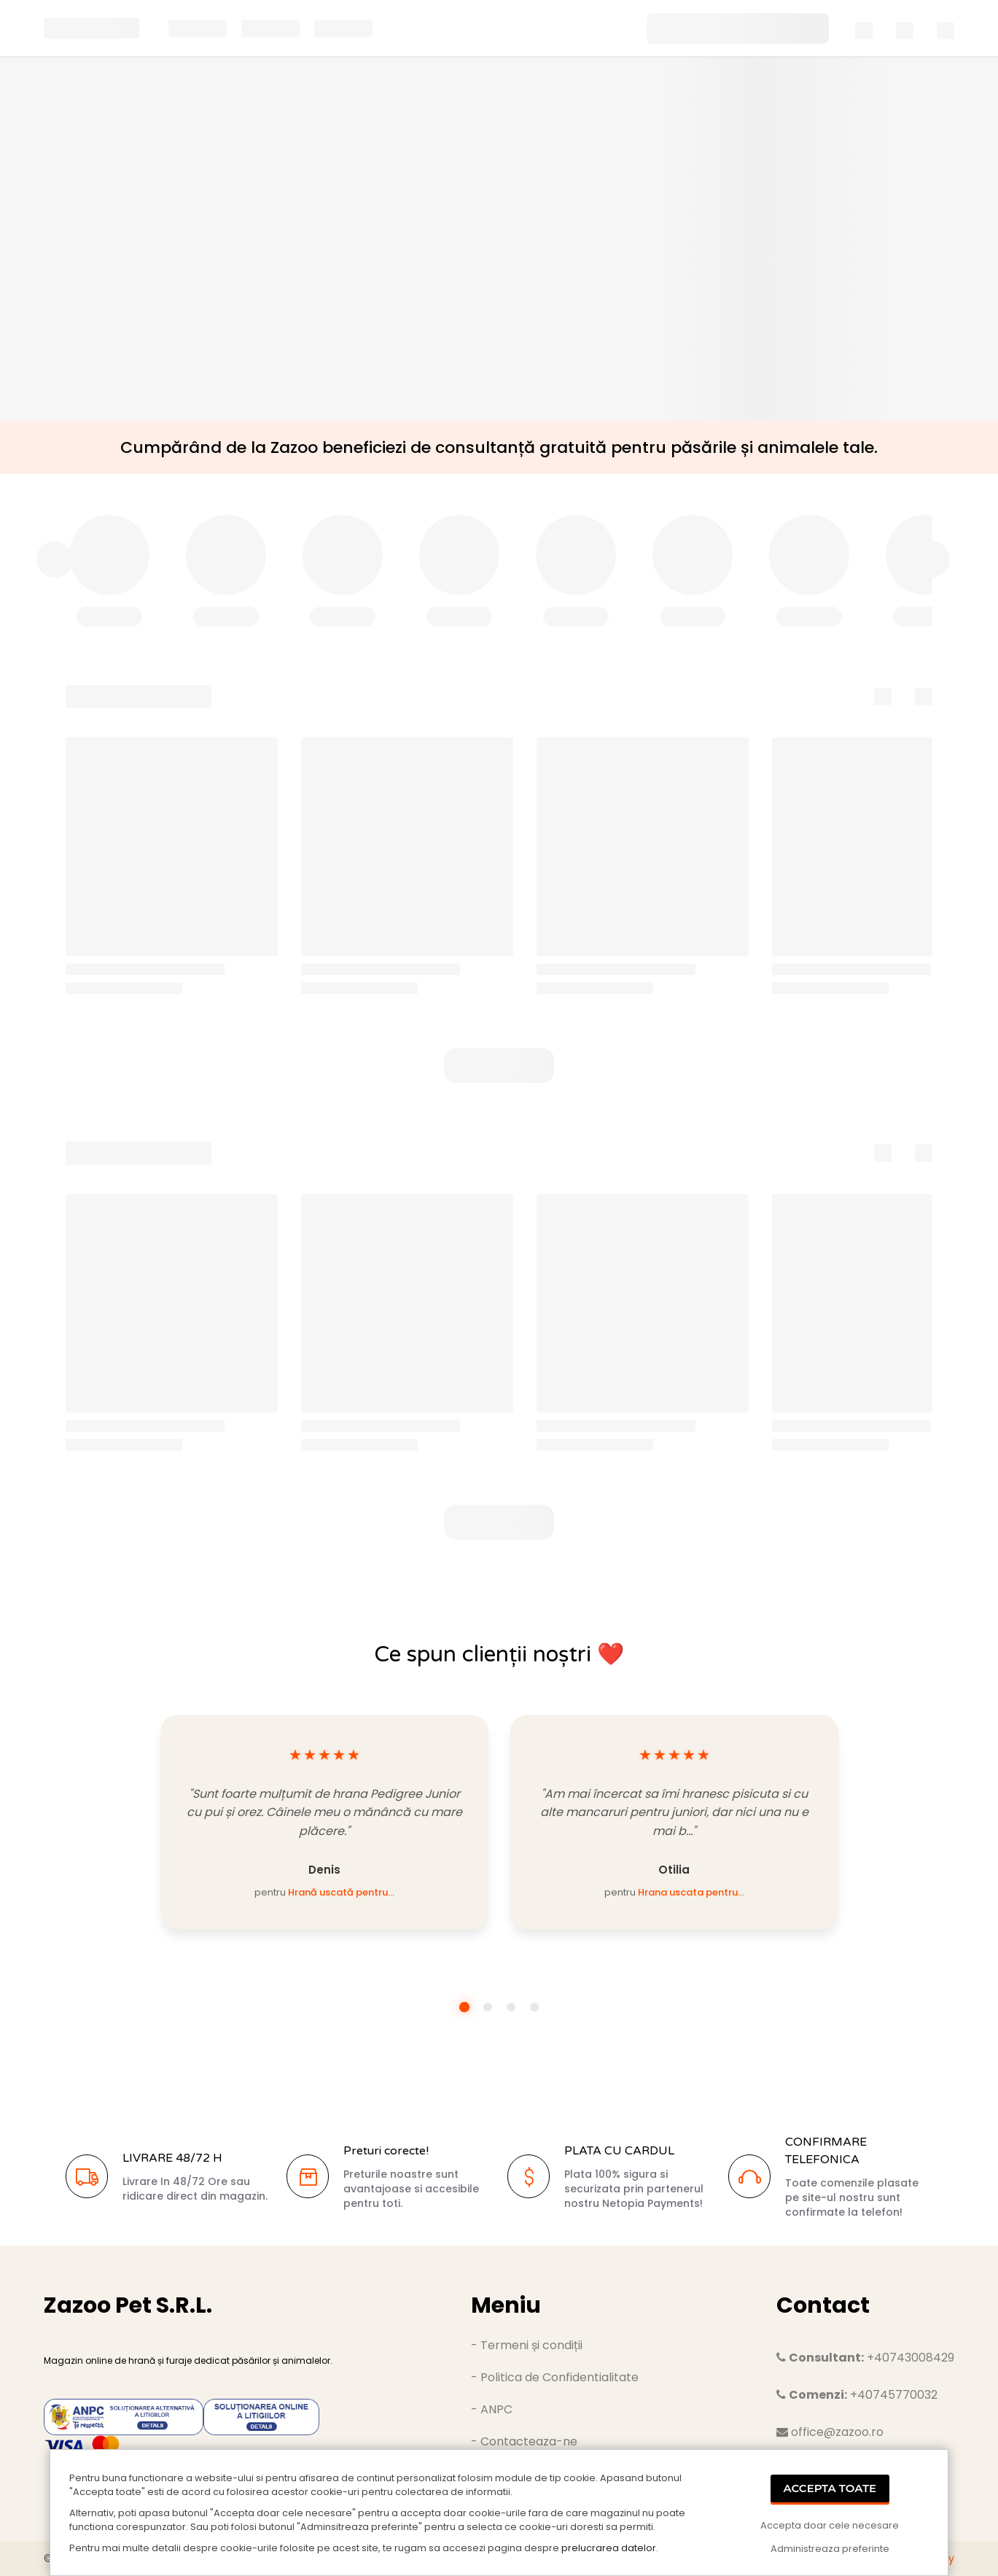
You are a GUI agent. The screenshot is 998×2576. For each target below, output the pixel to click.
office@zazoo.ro (830, 2432)
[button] (498, 1065)
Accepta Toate (830, 2488)
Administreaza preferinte (830, 2549)
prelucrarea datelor (608, 2548)
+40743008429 (865, 2357)
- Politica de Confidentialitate (555, 2377)
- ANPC (491, 2409)
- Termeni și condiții (526, 2345)
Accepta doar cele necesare (829, 2525)
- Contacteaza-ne (524, 2441)
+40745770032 (856, 2394)
